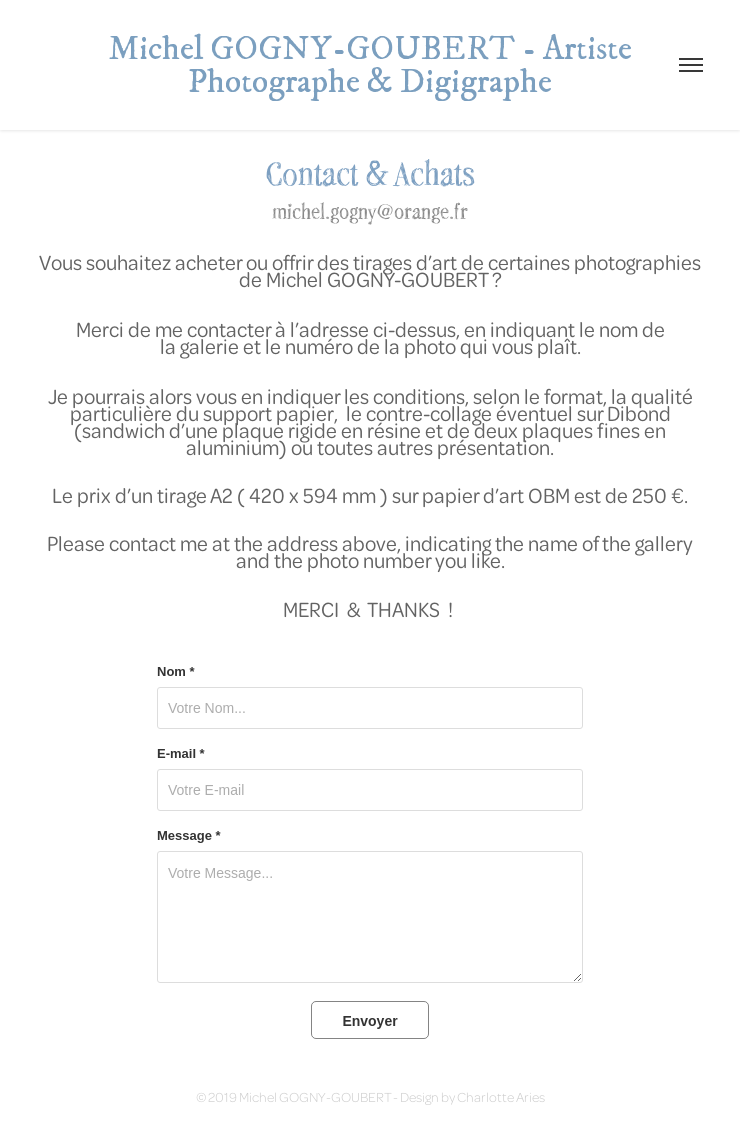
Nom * (176, 672)
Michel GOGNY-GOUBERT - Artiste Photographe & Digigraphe (373, 65)
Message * (189, 836)
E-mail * (181, 754)
